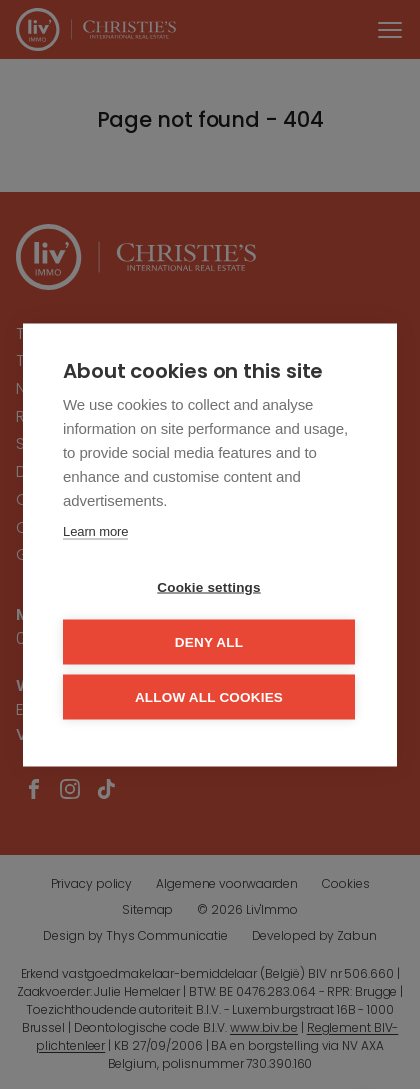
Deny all (209, 641)
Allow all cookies (209, 696)
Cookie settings (209, 586)
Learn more (95, 530)
